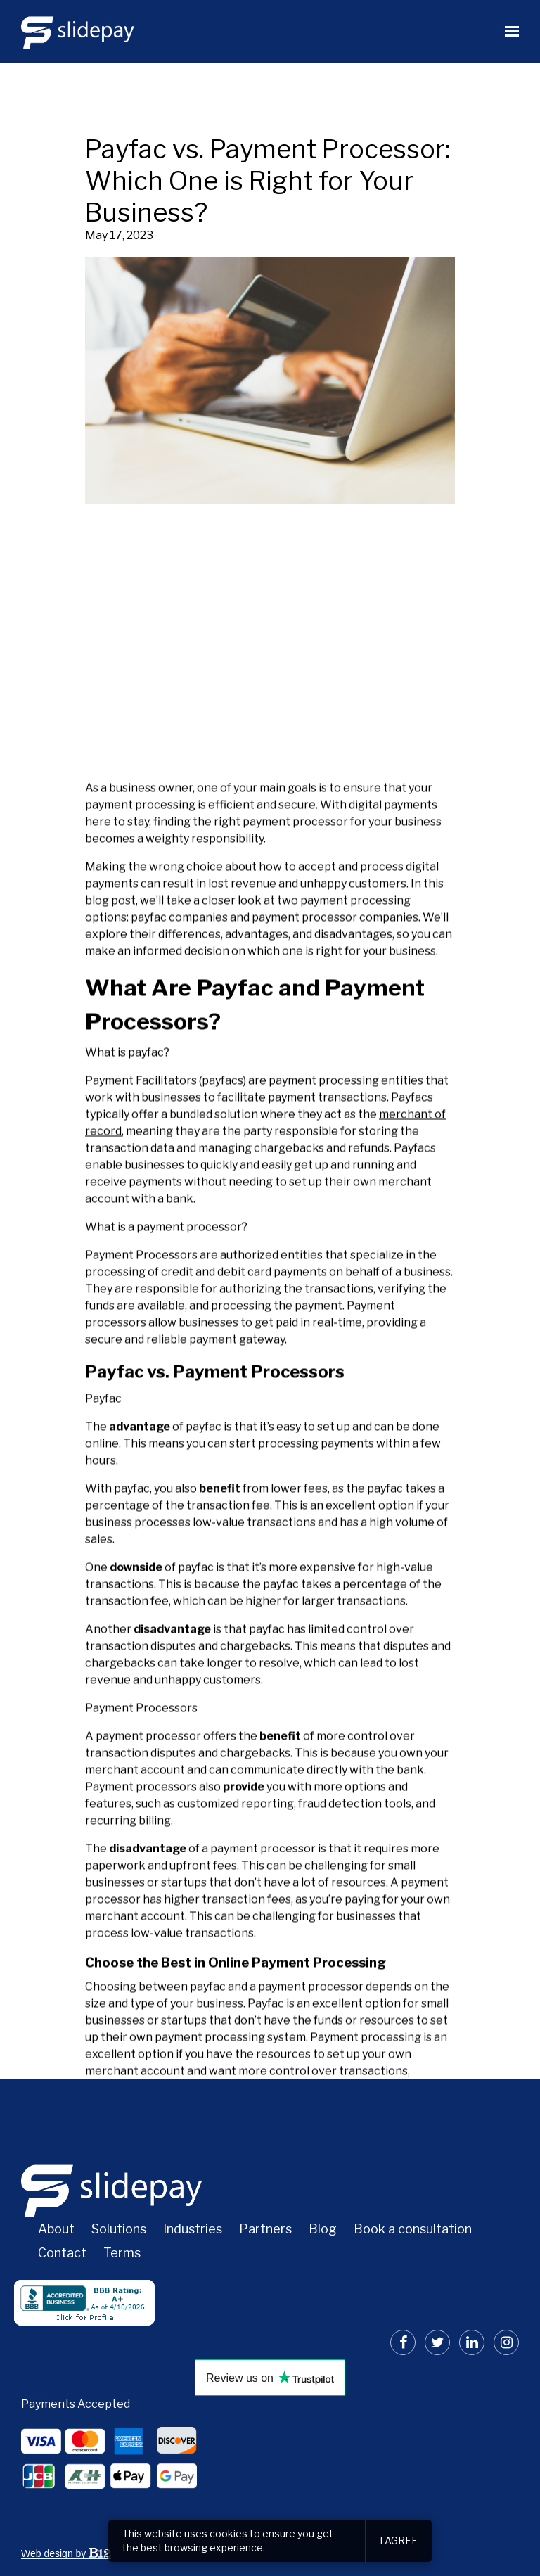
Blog (323, 2228)
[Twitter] (437, 2342)
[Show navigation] (508, 31)
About (56, 2228)
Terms (122, 2252)
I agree (399, 2540)
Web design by (66, 2553)
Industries (192, 2228)
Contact (62, 2252)
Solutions (118, 2228)
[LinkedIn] (472, 2342)
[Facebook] (403, 2342)
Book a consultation (413, 2228)
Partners (265, 2228)
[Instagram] (506, 2342)
